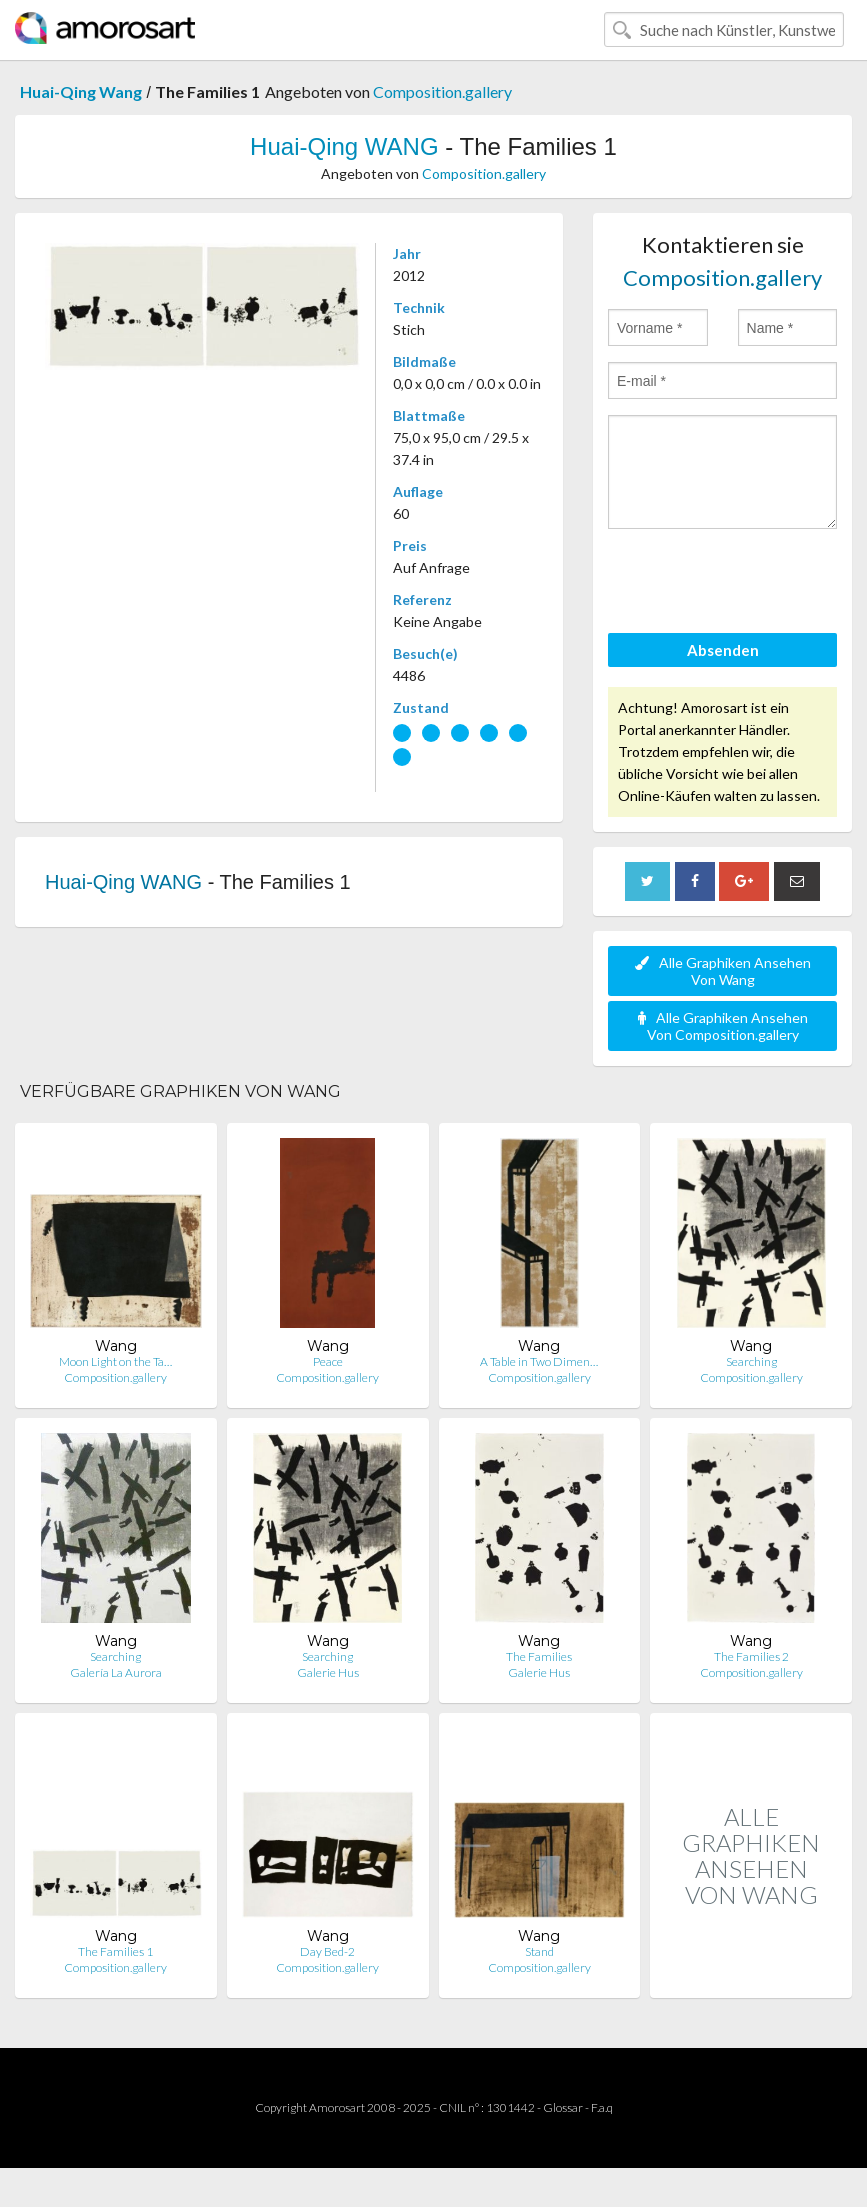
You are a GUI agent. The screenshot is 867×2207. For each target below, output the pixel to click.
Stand (539, 1951)
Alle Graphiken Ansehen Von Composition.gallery (723, 1026)
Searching (751, 1361)
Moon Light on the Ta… (115, 1361)
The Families (539, 1656)
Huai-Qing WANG (344, 146)
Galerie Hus (328, 1672)
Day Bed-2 (327, 1951)
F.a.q (602, 2107)
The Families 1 (115, 1951)
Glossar (563, 2107)
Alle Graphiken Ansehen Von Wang (723, 971)
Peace (328, 1361)
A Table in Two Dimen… (539, 1361)
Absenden (723, 650)
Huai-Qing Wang (81, 91)
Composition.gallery (442, 91)
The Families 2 (751, 1656)
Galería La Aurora (116, 1672)
